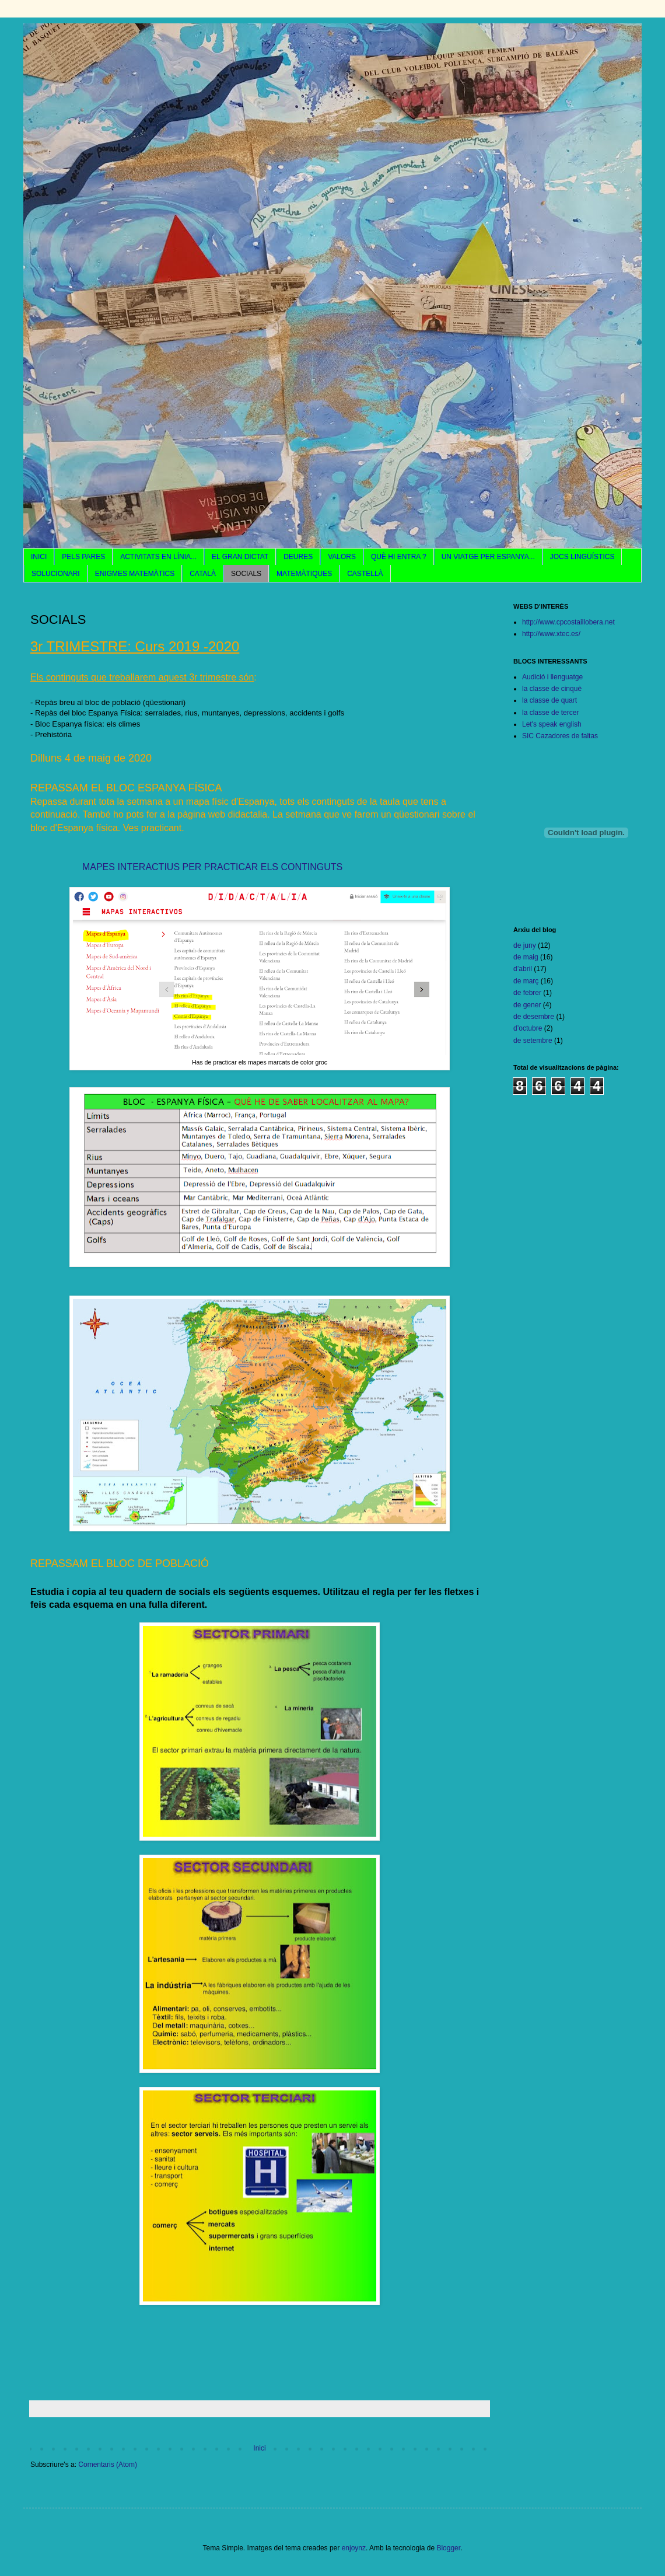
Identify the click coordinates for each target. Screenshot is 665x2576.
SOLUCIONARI (56, 574)
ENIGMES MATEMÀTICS (134, 574)
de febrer (527, 993)
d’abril (522, 969)
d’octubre (527, 1028)
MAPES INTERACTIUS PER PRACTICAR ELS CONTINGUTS (210, 867)
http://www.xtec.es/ (551, 634)
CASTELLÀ (365, 574)
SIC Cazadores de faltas (560, 736)
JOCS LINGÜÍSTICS (582, 557)
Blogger (448, 2548)
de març (525, 981)
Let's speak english (552, 724)
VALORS (342, 557)
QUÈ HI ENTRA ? (398, 557)
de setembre (532, 1040)
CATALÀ (203, 574)
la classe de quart (549, 700)
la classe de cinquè (552, 689)
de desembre (533, 1017)
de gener (527, 1005)
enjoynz (354, 2548)
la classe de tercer (550, 712)
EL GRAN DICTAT (240, 557)
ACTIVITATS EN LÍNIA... (158, 557)
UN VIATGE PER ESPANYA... (488, 557)
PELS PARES (83, 557)
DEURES (298, 557)
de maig (525, 957)
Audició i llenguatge (552, 677)
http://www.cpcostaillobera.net (568, 622)
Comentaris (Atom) (107, 2464)
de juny (524, 945)
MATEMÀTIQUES (304, 574)
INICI (39, 557)
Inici (259, 2448)
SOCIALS (246, 574)
